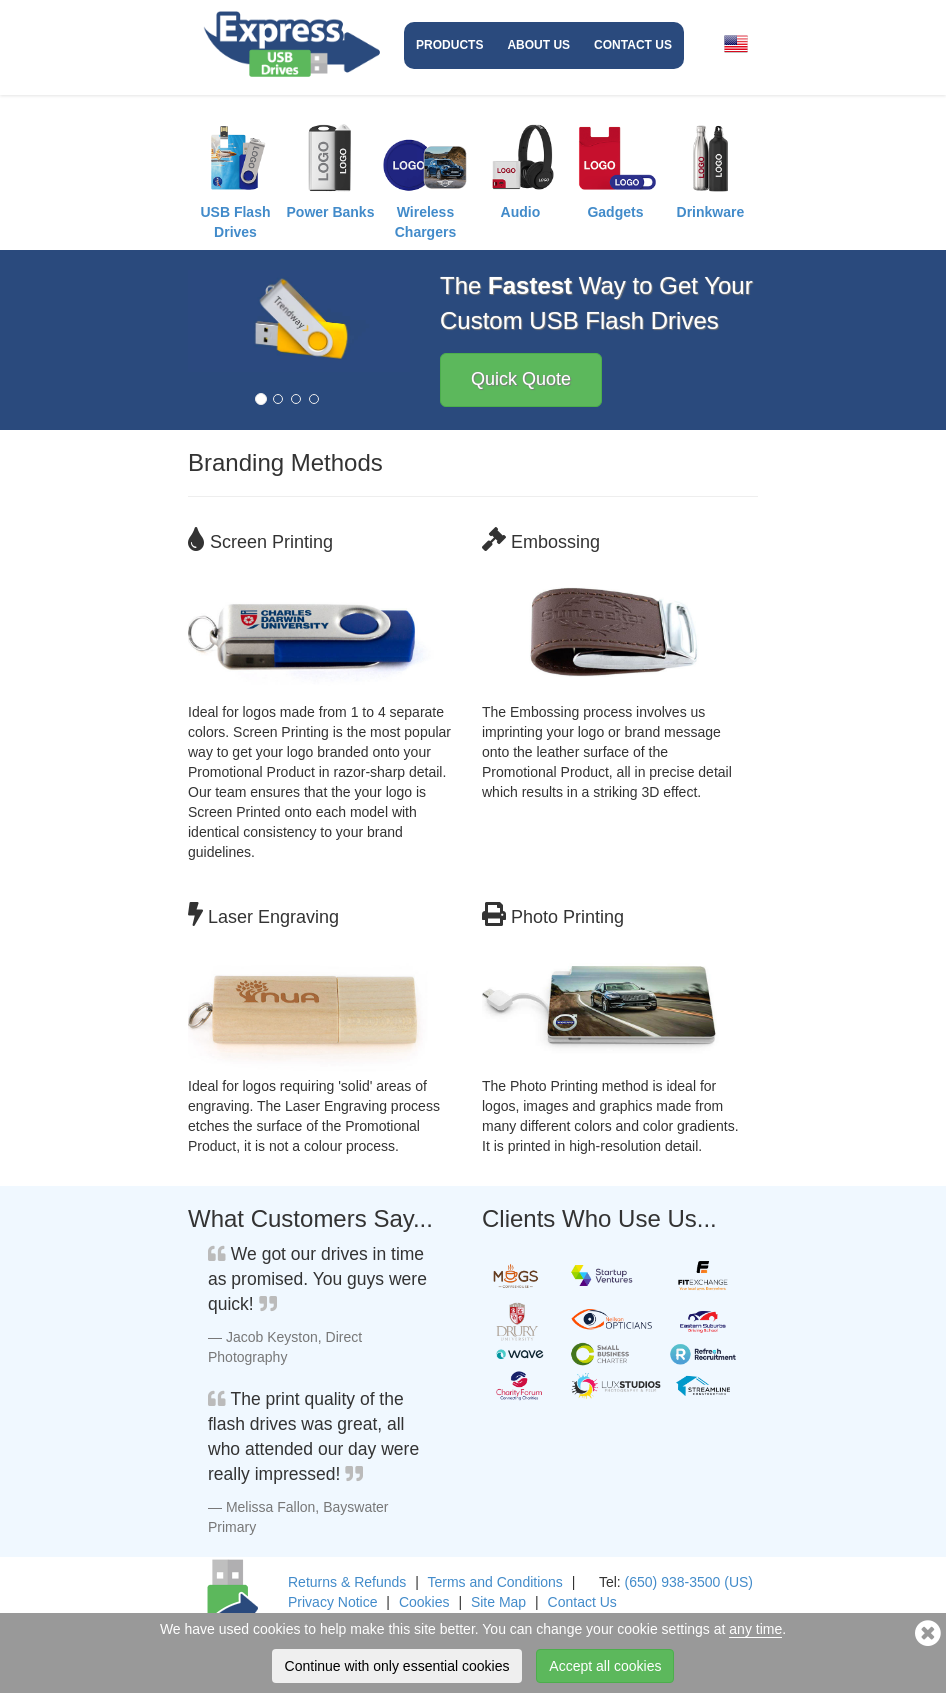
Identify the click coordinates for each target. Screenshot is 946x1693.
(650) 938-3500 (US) (689, 1582)
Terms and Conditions (494, 1582)
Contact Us (633, 45)
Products (449, 45)
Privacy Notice (332, 1602)
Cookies (424, 1602)
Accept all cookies (605, 1666)
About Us (538, 45)
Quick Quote (521, 379)
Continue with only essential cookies (397, 1666)
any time (755, 1629)
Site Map (498, 1602)
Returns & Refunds (347, 1582)
